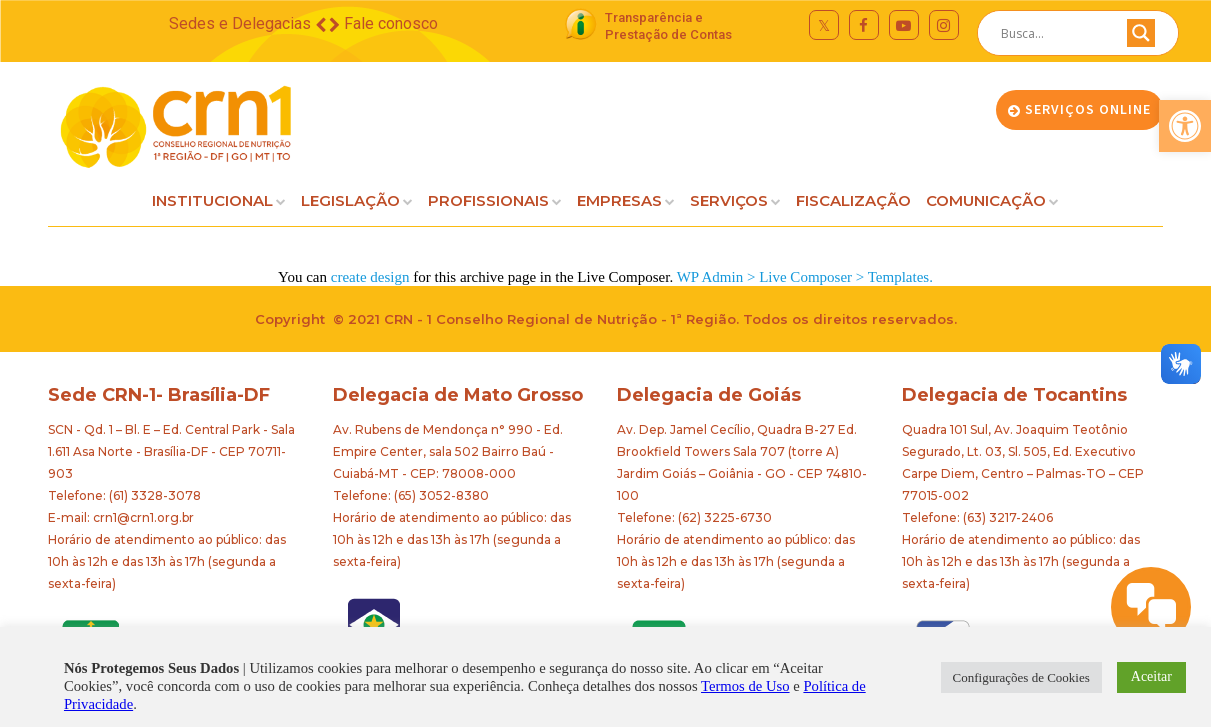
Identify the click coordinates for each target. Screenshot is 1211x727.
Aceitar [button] (1151, 676)
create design (370, 277)
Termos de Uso (745, 686)
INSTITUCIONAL (212, 200)
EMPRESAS (619, 200)
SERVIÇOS (729, 200)
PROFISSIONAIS (488, 200)
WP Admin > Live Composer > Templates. (805, 277)
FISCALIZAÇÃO (853, 200)
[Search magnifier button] (1141, 38)
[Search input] (1054, 33)
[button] (1185, 126)
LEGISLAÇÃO (350, 200)
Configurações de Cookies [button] (1021, 677)
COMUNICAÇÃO (986, 200)
